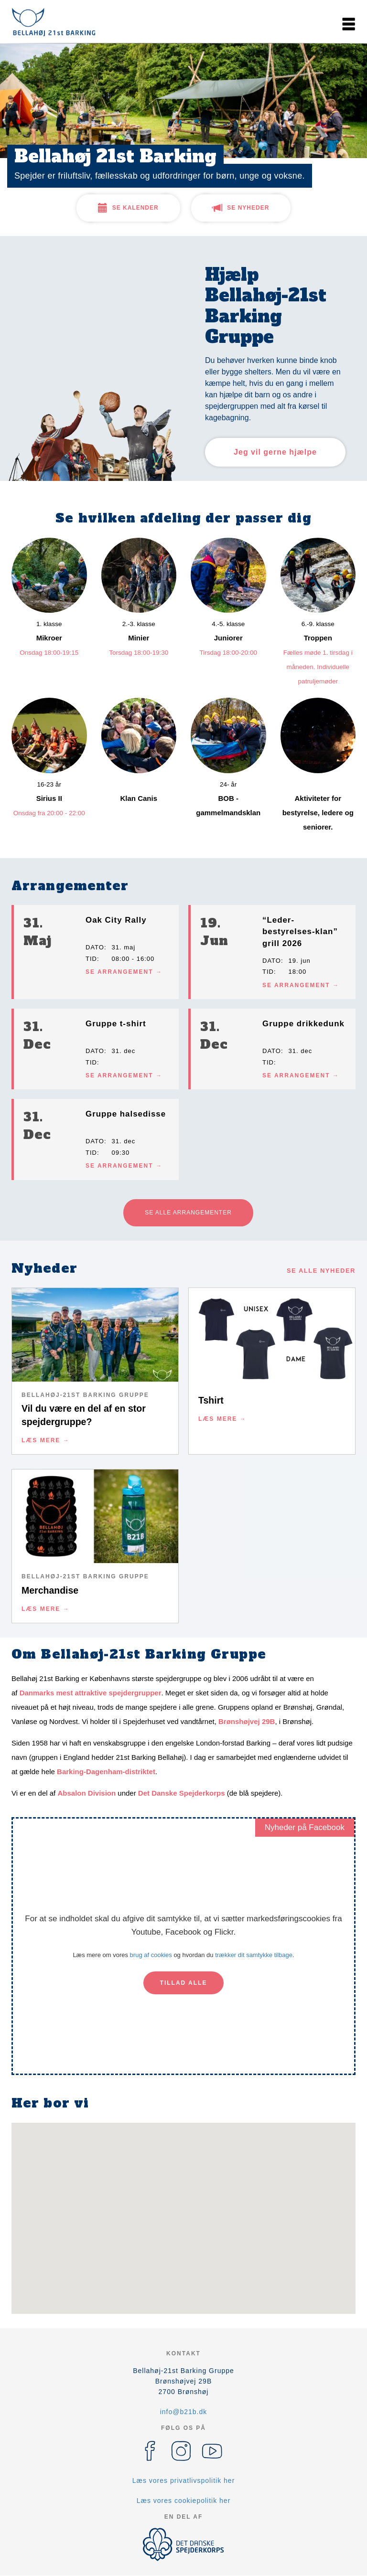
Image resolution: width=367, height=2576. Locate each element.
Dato (95, 947)
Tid (91, 958)
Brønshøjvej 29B (246, 1721)
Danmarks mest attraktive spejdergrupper (91, 1693)
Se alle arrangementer (188, 1212)
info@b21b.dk (183, 2412)
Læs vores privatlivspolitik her (183, 2480)
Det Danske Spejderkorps (181, 1793)
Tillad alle (183, 1983)
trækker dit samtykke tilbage (253, 1955)
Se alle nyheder (321, 1270)
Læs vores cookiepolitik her (184, 2500)
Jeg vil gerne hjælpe (275, 452)
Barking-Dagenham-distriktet (106, 1771)
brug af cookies (151, 1955)
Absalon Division (86, 1793)
